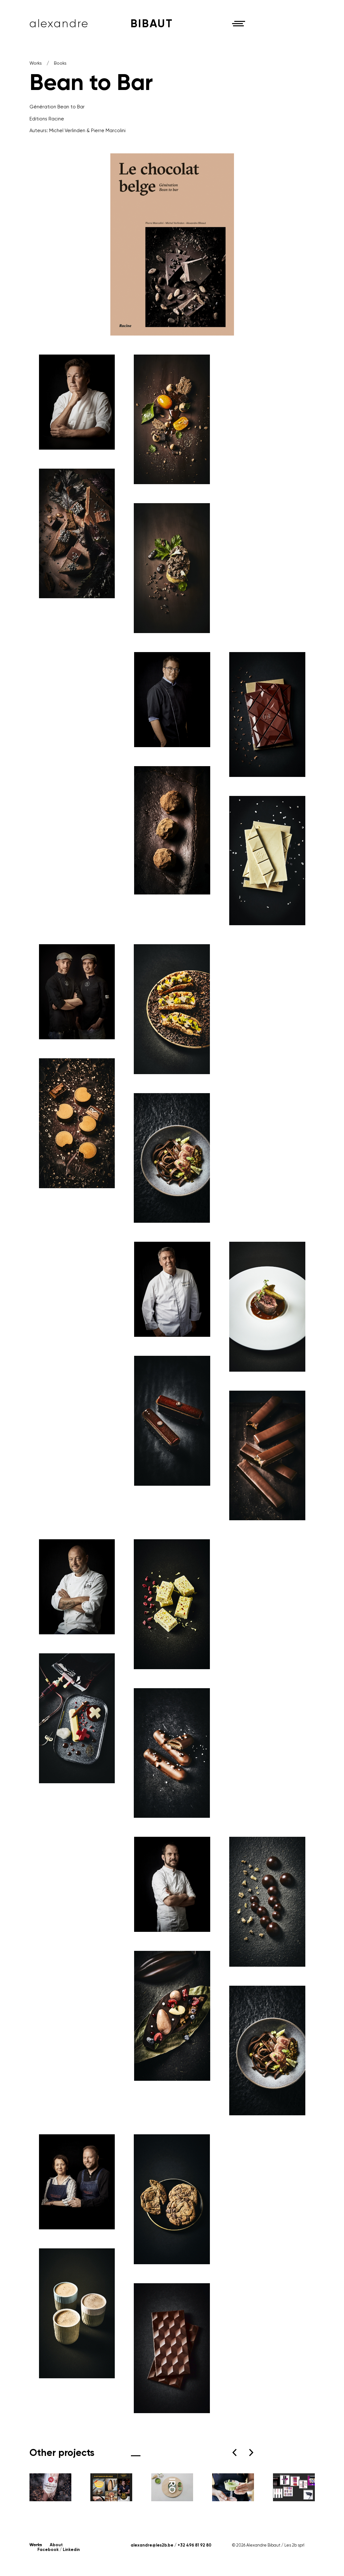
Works (35, 63)
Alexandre (59, 23)
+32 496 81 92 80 (194, 2545)
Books (60, 63)
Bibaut (152, 23)
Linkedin (71, 2549)
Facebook (48, 2549)
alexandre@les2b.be (152, 2545)
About (56, 2544)
